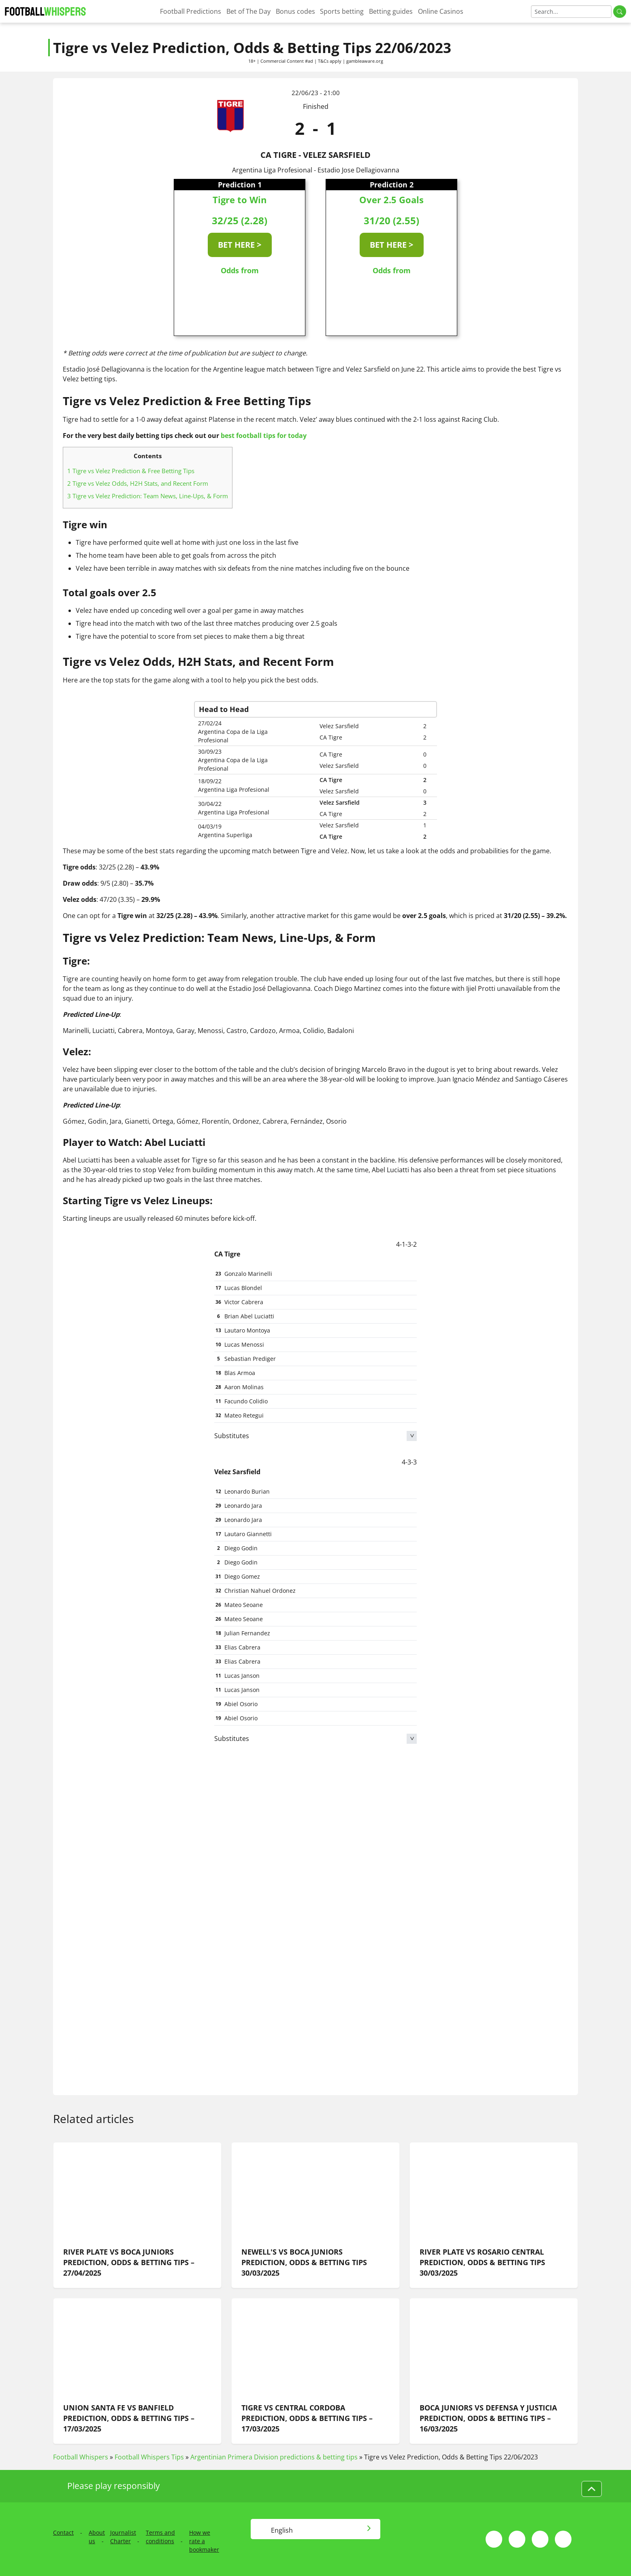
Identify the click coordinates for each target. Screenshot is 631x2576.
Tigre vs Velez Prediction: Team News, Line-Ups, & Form (147, 496)
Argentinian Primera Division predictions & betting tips (274, 2457)
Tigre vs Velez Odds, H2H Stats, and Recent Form (137, 483)
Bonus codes (295, 11)
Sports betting (342, 11)
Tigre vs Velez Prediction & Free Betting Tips (130, 471)
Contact (63, 2532)
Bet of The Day (248, 11)
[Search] (571, 11)
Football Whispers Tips (149, 2457)
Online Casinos (440, 11)
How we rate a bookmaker (204, 2541)
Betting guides (391, 11)
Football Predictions (190, 11)
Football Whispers (80, 2457)
